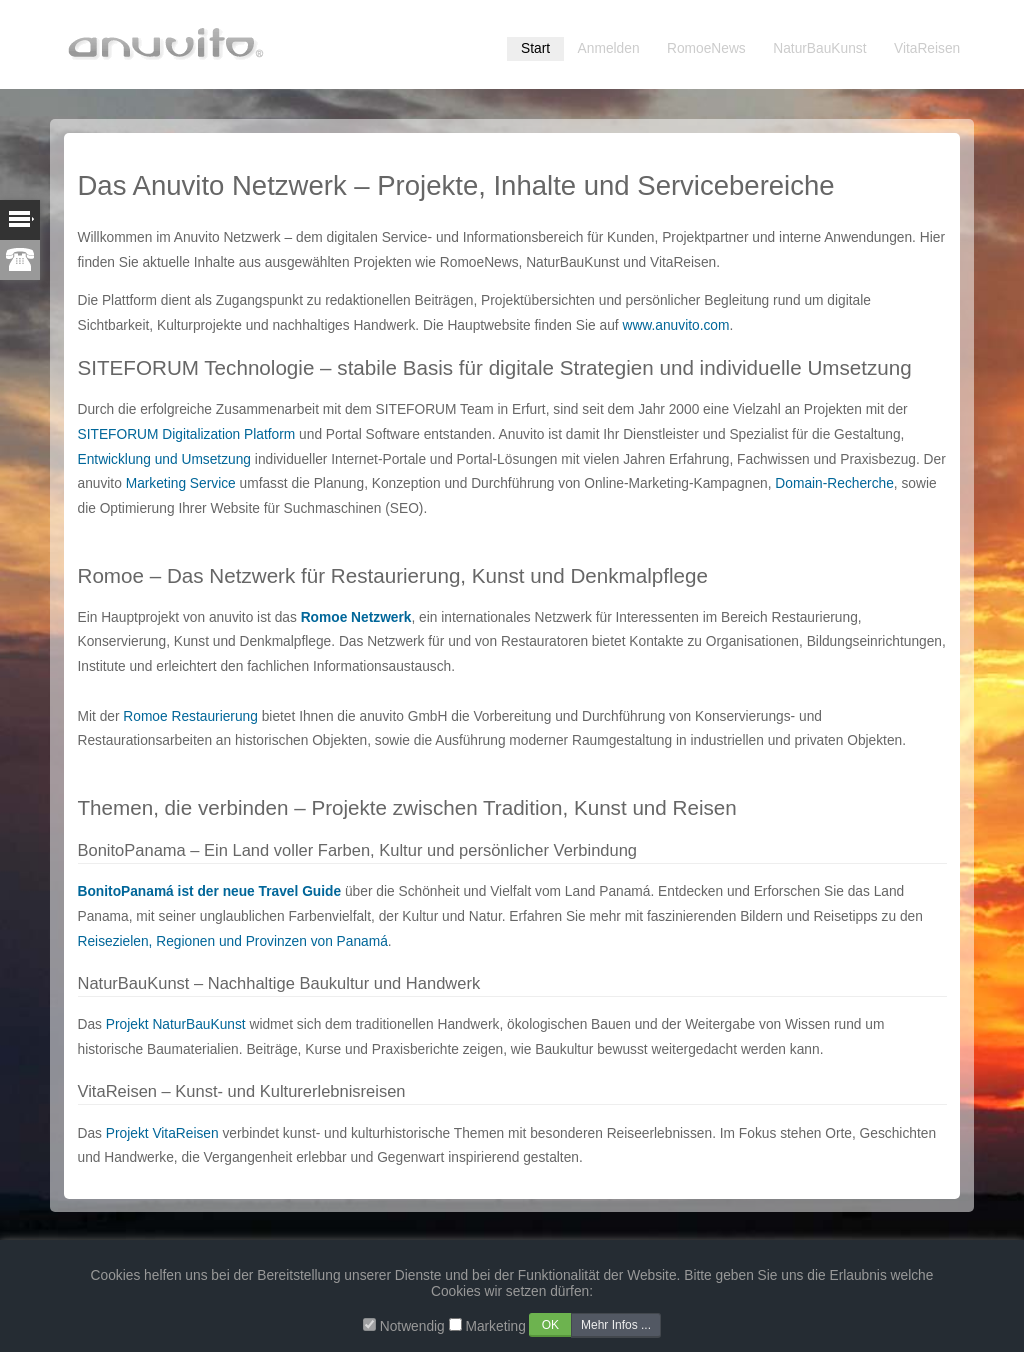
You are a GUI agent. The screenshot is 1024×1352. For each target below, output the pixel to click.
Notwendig (412, 1326)
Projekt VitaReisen (162, 1133)
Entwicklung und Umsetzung (165, 459)
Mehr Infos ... (616, 1325)
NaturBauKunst (819, 48)
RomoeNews (706, 48)
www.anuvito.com (675, 325)
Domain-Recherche (834, 483)
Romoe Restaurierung (190, 716)
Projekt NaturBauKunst (176, 1024)
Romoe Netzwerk (356, 617)
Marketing (495, 1326)
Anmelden (609, 48)
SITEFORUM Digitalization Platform (187, 434)
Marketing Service (181, 483)
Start (535, 48)
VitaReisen (927, 48)
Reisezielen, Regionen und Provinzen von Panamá (233, 941)
